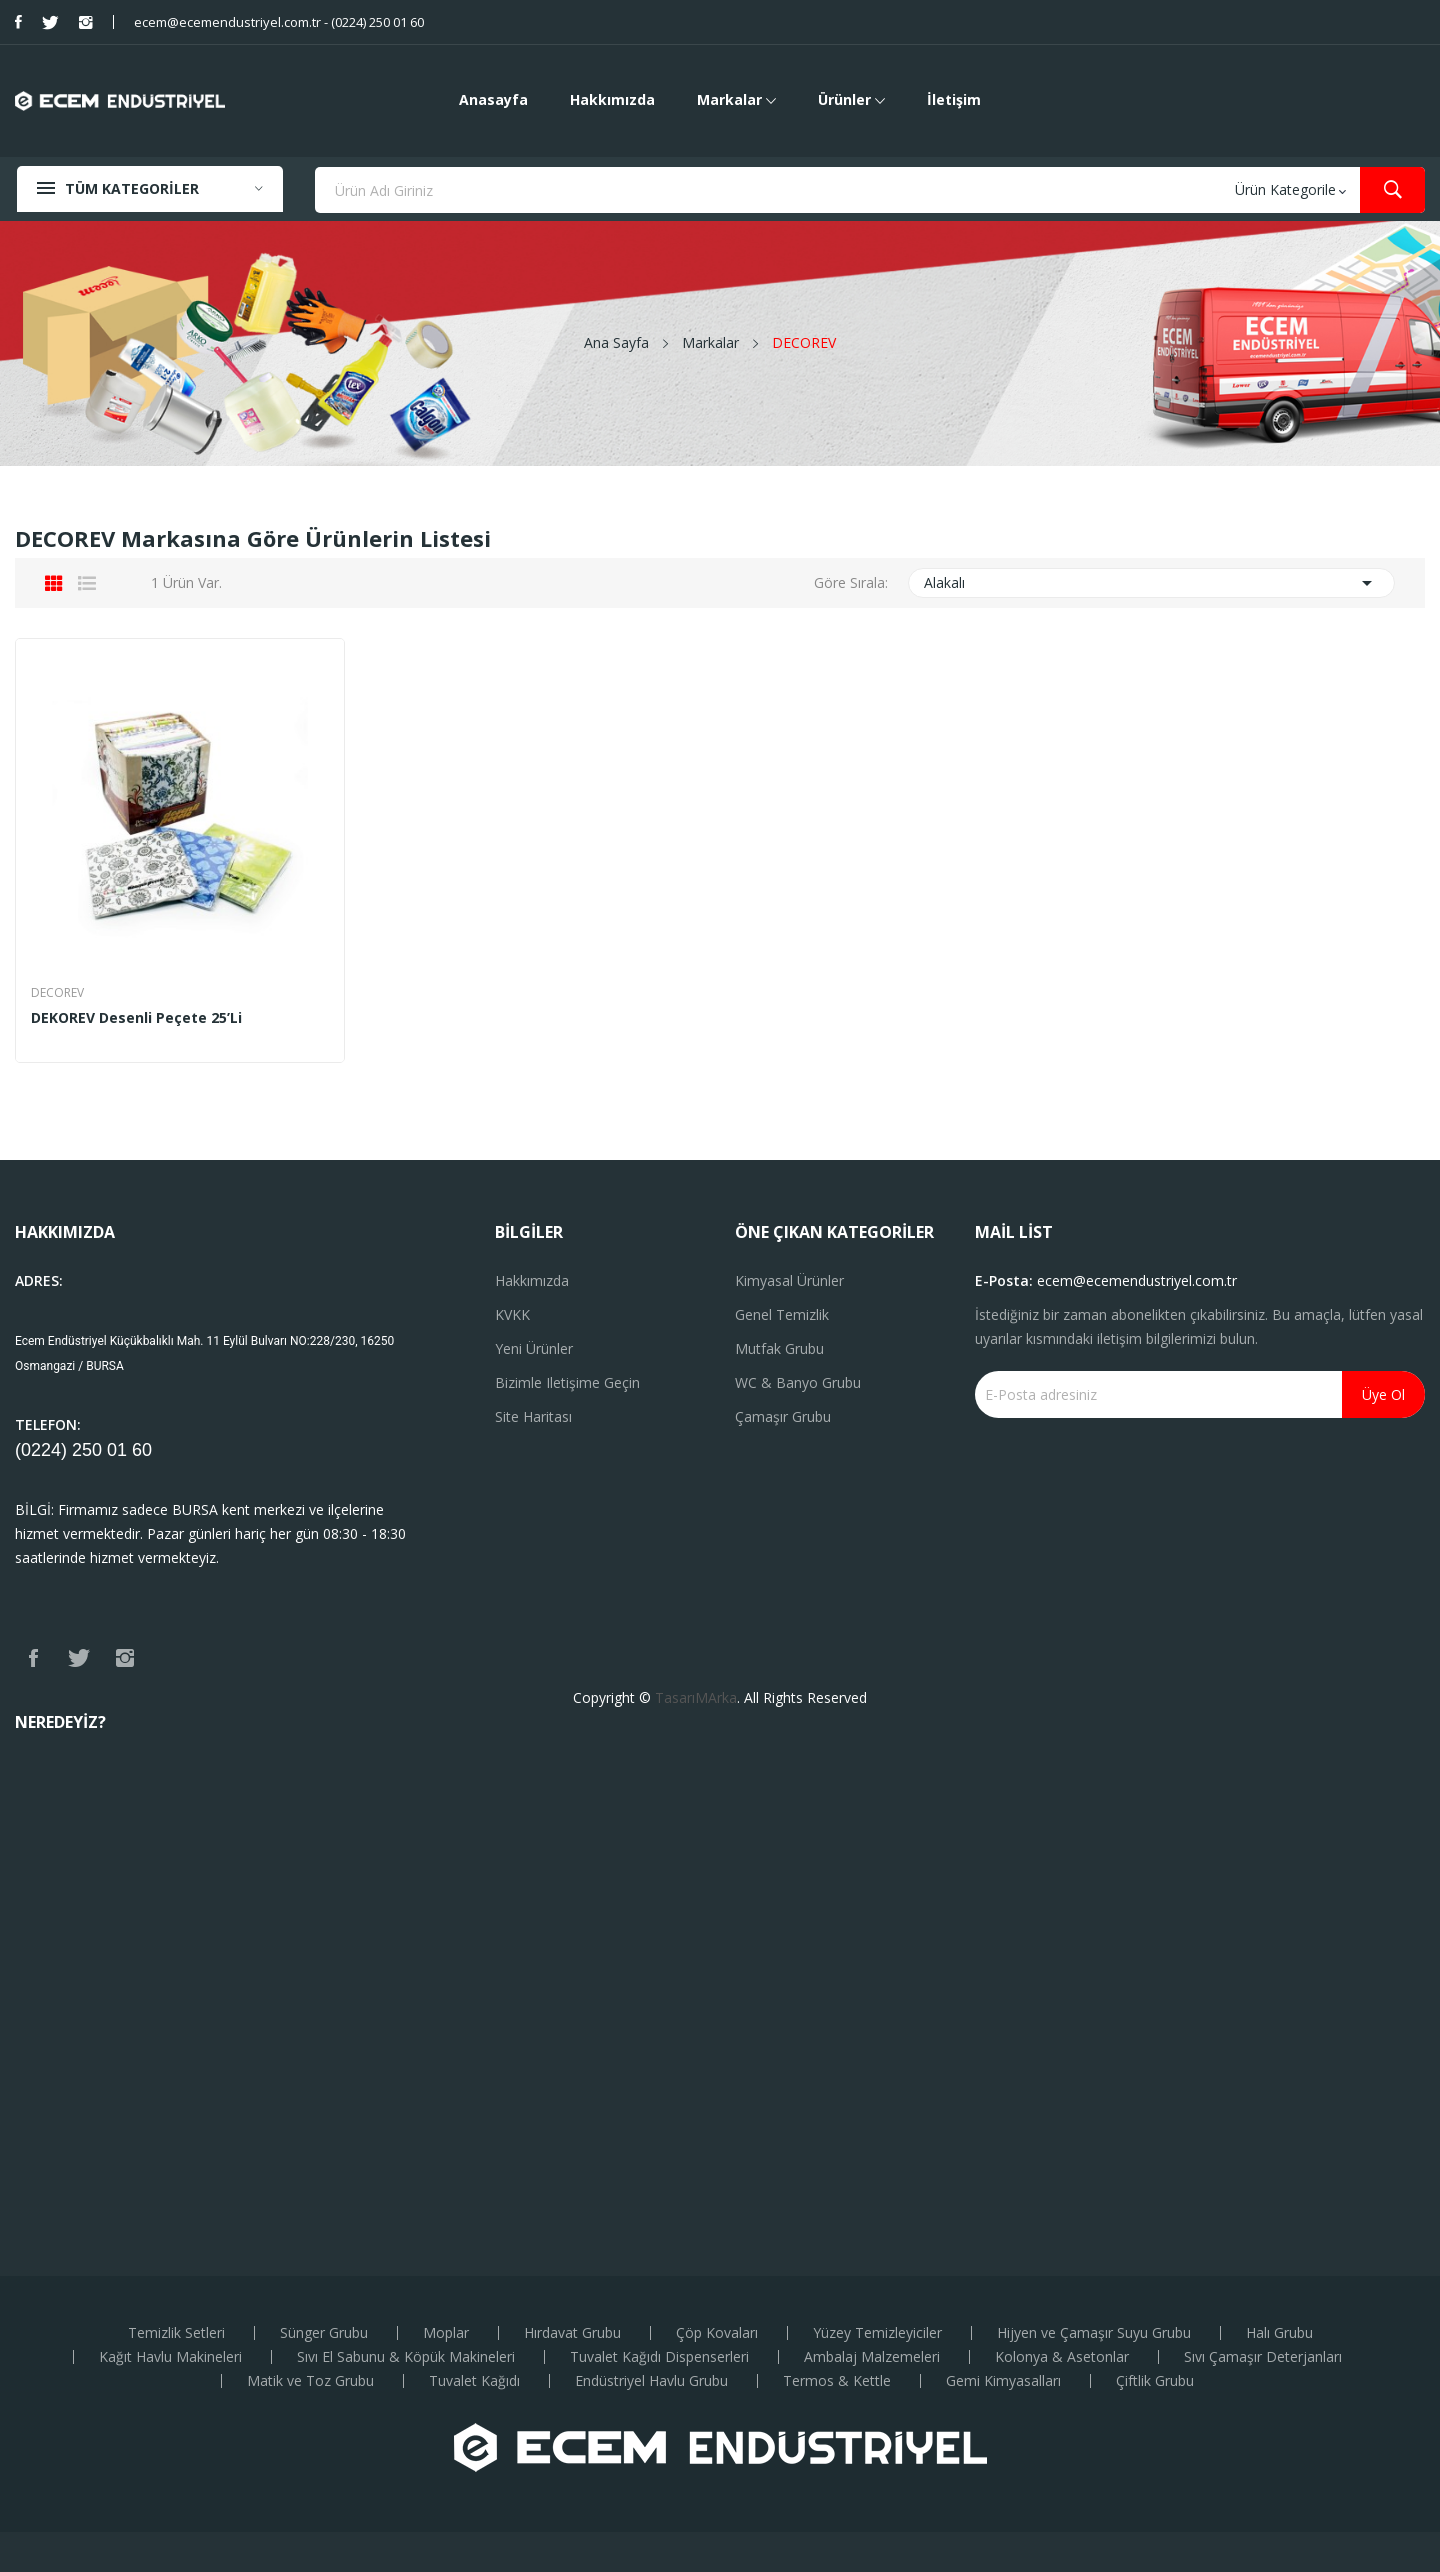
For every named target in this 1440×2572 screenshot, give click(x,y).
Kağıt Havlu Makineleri (170, 2357)
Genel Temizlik (782, 1314)
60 (142, 1450)
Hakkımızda (532, 1280)
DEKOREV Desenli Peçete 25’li (136, 1018)
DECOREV (57, 993)
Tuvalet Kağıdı (474, 2381)
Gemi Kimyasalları (1003, 2381)
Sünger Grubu (324, 2333)
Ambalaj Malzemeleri (872, 2357)
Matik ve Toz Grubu (310, 2381)
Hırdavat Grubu (572, 2333)
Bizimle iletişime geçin (567, 1382)
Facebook (18, 22)
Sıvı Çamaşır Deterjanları (1263, 2357)
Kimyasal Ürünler (789, 1280)
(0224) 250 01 (73, 1450)
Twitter (50, 22)
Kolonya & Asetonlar (1062, 2357)
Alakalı (1152, 583)
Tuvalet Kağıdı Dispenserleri (659, 2357)
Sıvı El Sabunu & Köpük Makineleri (406, 2357)
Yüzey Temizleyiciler (877, 2333)
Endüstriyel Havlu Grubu (651, 2381)
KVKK (512, 1314)
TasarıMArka (696, 1697)
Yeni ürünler (534, 1348)
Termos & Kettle (837, 2381)
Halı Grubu (1279, 2333)
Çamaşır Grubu (783, 1416)
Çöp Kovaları (717, 2333)
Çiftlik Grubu (1155, 2381)
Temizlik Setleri (176, 2333)
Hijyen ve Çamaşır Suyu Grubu (1094, 2333)
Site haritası (533, 1416)
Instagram (86, 22)
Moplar (446, 2333)
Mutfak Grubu (779, 1348)
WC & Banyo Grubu (798, 1382)
